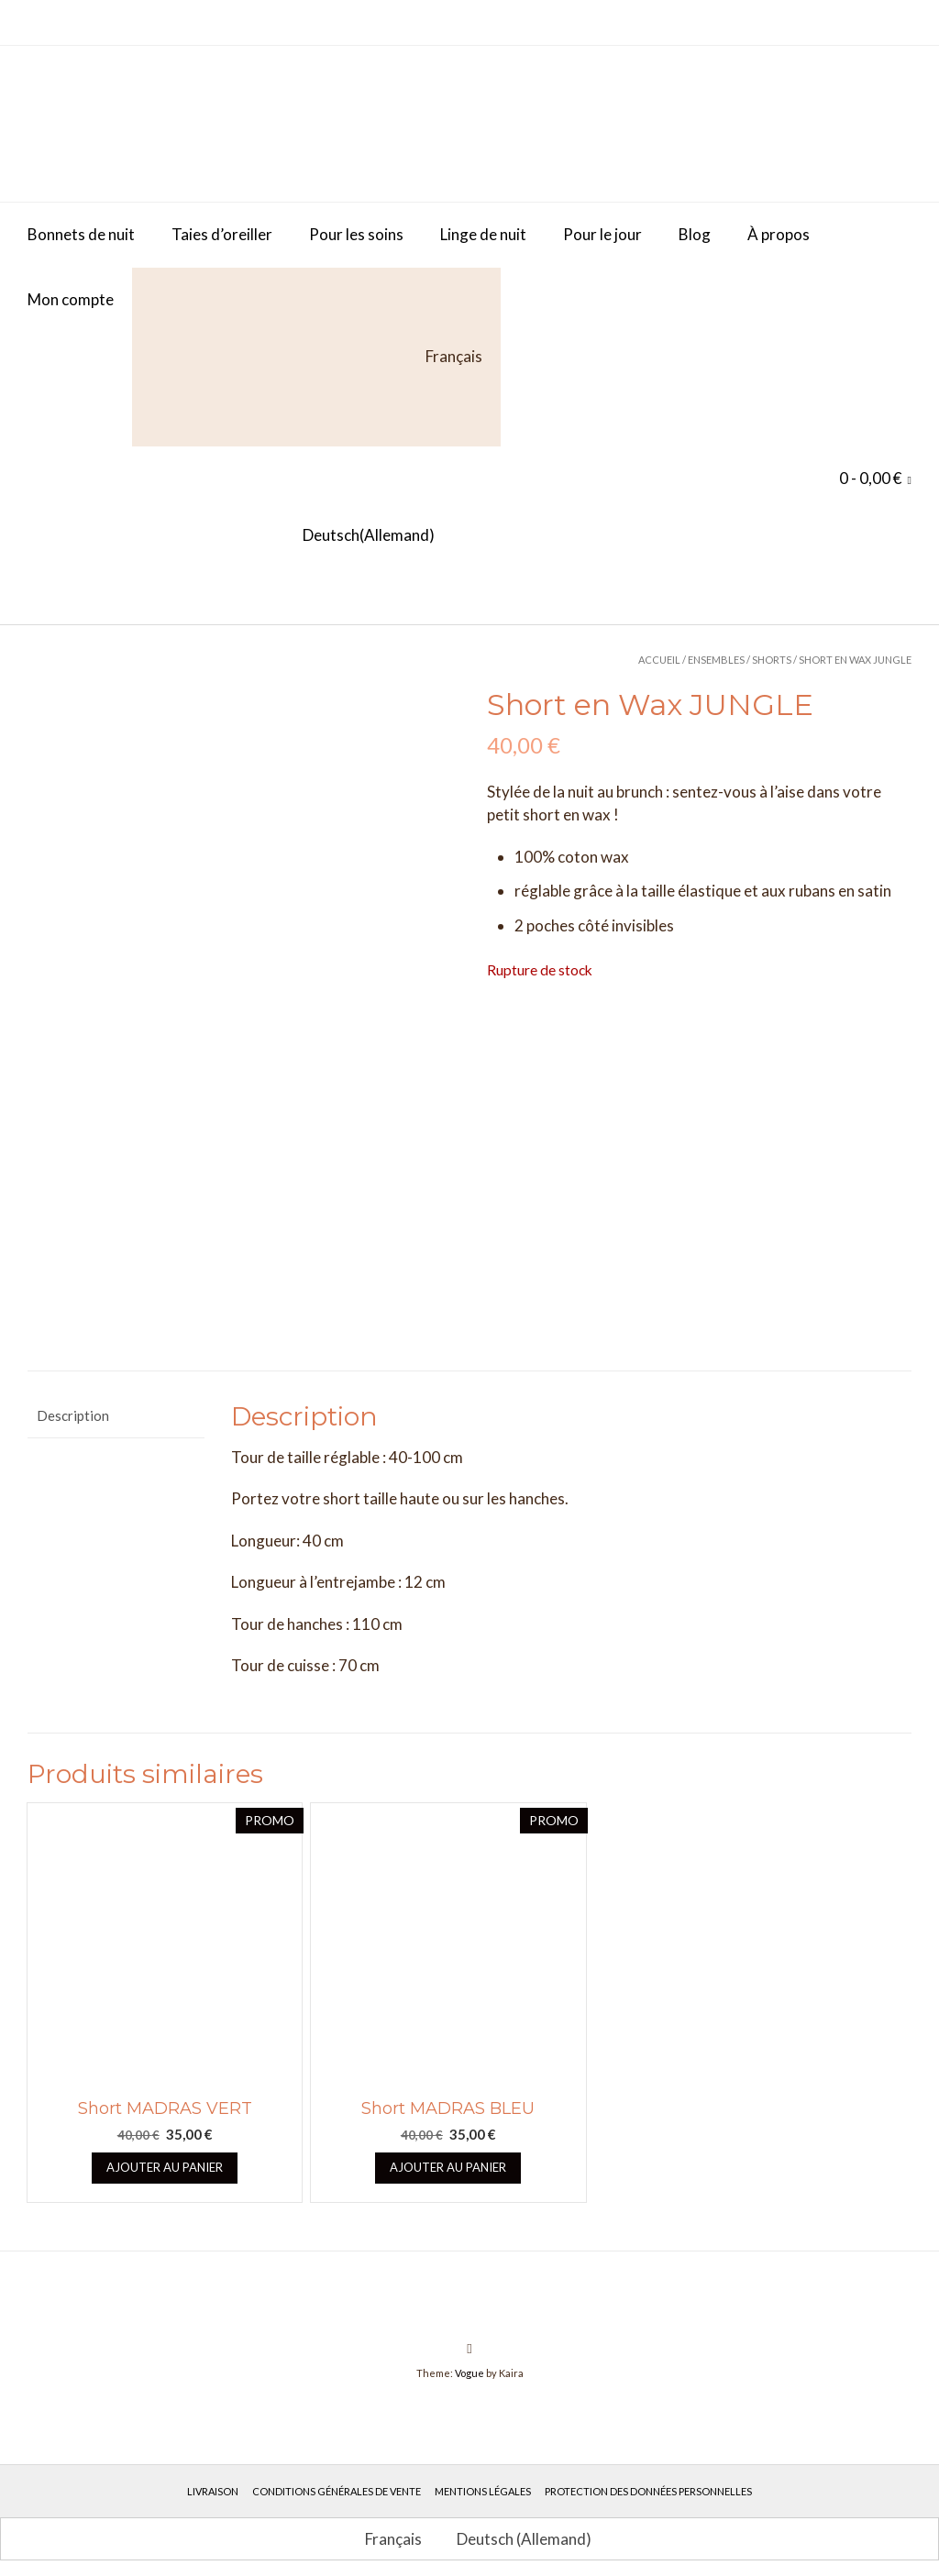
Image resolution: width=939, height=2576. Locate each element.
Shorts (771, 660)
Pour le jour (602, 234)
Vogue (469, 2361)
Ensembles (716, 660)
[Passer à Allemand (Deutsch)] (231, 535)
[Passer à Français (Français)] (385, 2526)
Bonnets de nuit (81, 234)
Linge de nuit (483, 234)
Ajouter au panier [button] (164, 2155)
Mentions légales (483, 2479)
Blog (695, 234)
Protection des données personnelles (648, 2479)
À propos (778, 234)
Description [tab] (73, 1403)
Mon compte (71, 299)
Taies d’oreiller (221, 234)
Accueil (659, 660)
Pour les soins (356, 234)
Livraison (212, 2479)
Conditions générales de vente (336, 2479)
